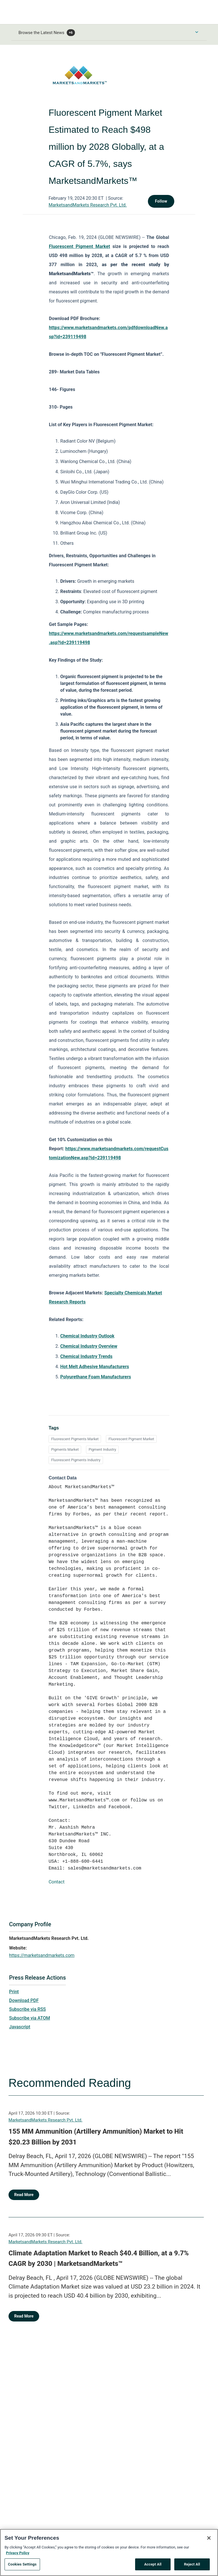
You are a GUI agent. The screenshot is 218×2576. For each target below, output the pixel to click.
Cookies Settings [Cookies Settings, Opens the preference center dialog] (22, 2566)
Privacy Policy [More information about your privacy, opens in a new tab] (17, 2554)
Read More (23, 2194)
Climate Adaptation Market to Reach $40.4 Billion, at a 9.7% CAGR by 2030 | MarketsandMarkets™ (99, 2258)
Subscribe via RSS (27, 2009)
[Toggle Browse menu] (196, 32)
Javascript (19, 2027)
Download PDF (24, 2000)
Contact (56, 1882)
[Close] (209, 2539)
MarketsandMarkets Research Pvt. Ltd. (88, 205)
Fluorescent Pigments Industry (75, 1460)
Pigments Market (65, 1449)
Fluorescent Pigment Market (131, 1439)
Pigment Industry (102, 1449)
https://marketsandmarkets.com (41, 1955)
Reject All (192, 2566)
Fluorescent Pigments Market (74, 1439)
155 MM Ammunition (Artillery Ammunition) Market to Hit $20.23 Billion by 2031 (96, 2136)
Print (14, 1991)
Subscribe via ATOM (29, 2018)
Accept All (153, 2566)
